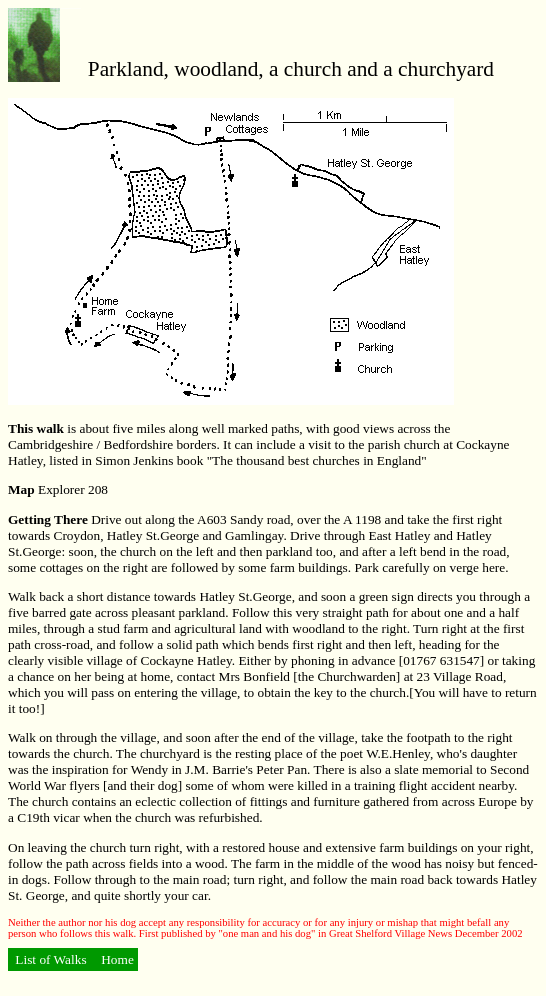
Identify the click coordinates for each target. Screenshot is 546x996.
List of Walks (51, 959)
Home (116, 959)
